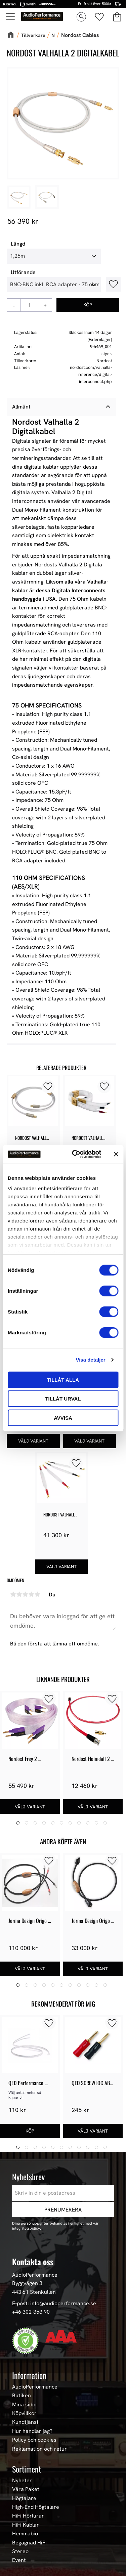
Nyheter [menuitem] (22, 2481)
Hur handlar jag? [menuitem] (32, 2431)
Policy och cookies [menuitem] (34, 2440)
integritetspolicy (26, 2228)
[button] (48, 1086)
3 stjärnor (25, 1594)
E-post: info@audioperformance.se (54, 2303)
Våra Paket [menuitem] (25, 2489)
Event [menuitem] (19, 2560)
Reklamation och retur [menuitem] (39, 2449)
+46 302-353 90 (31, 2311)
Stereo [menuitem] (20, 2551)
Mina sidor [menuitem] (25, 2405)
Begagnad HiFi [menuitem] (29, 2543)
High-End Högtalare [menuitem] (35, 2507)
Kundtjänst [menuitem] (25, 2422)
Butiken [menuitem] (21, 2396)
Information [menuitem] (29, 2375)
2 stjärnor (19, 1594)
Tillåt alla (63, 1379)
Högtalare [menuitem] (24, 2498)
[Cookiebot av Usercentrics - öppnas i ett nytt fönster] (75, 1154)
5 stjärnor (37, 1594)
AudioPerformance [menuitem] (34, 2387)
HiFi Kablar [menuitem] (25, 2525)
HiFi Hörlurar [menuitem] (28, 2516)
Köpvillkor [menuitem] (24, 2413)
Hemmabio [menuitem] (25, 2534)
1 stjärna (13, 1594)
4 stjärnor (31, 1594)
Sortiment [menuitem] (26, 2468)
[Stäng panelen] (116, 1154)
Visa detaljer (90, 1360)
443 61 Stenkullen (34, 2291)
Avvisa (63, 1417)
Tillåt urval (63, 1399)
